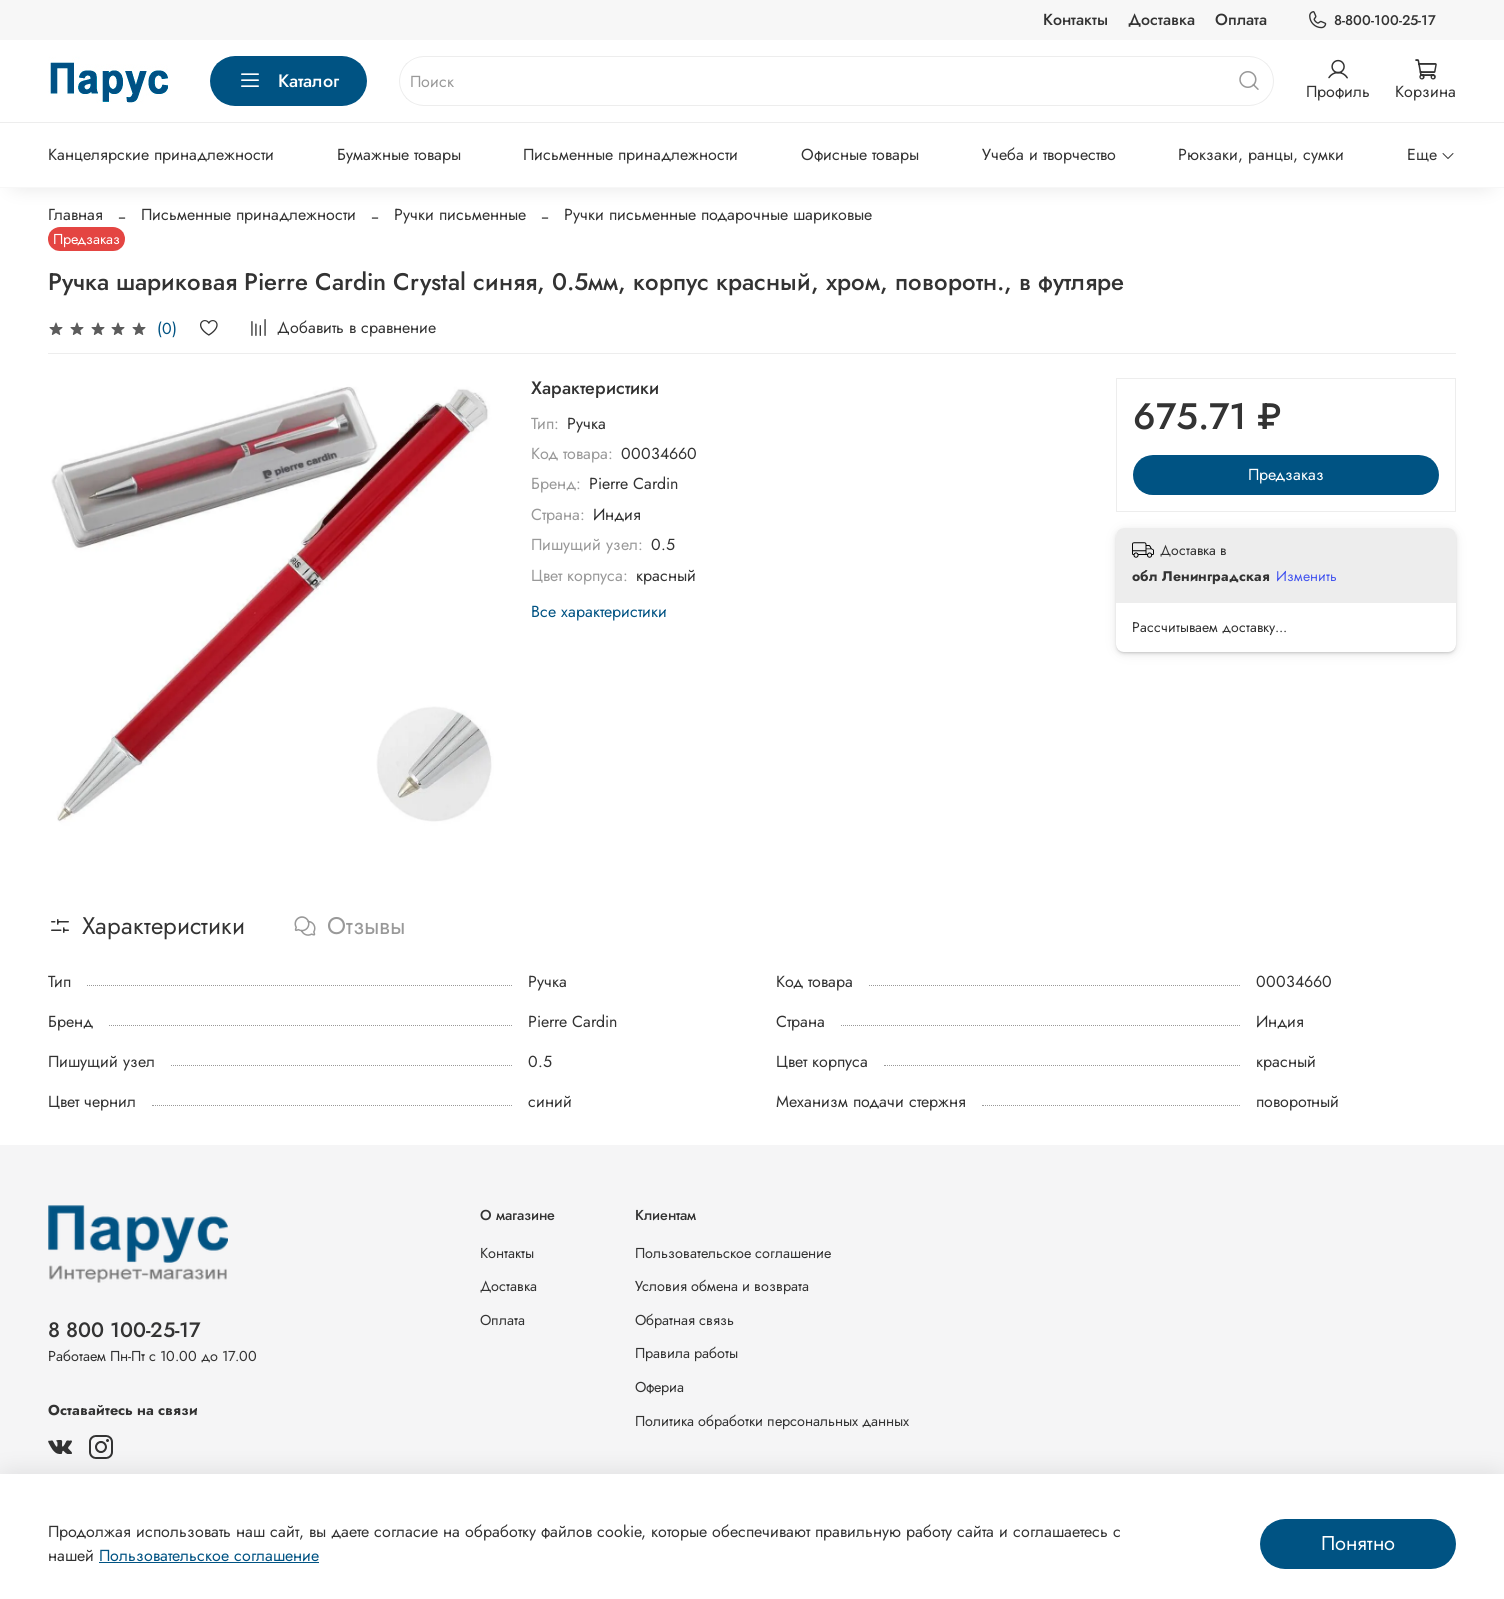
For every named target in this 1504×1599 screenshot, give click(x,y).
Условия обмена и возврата (722, 1286)
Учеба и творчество (1049, 154)
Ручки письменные (460, 214)
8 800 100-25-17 (124, 1330)
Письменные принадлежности (630, 154)
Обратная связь (684, 1320)
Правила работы (686, 1353)
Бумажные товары (399, 154)
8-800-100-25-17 (1371, 20)
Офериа (659, 1387)
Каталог (288, 81)
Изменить (1306, 576)
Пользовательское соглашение (733, 1253)
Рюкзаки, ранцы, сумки (1261, 154)
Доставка (1161, 19)
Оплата (1241, 19)
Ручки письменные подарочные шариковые (718, 214)
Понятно (1358, 1543)
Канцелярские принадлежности (161, 154)
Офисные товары (860, 154)
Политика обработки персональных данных (772, 1421)
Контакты (1075, 19)
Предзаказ (1286, 474)
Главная (75, 214)
